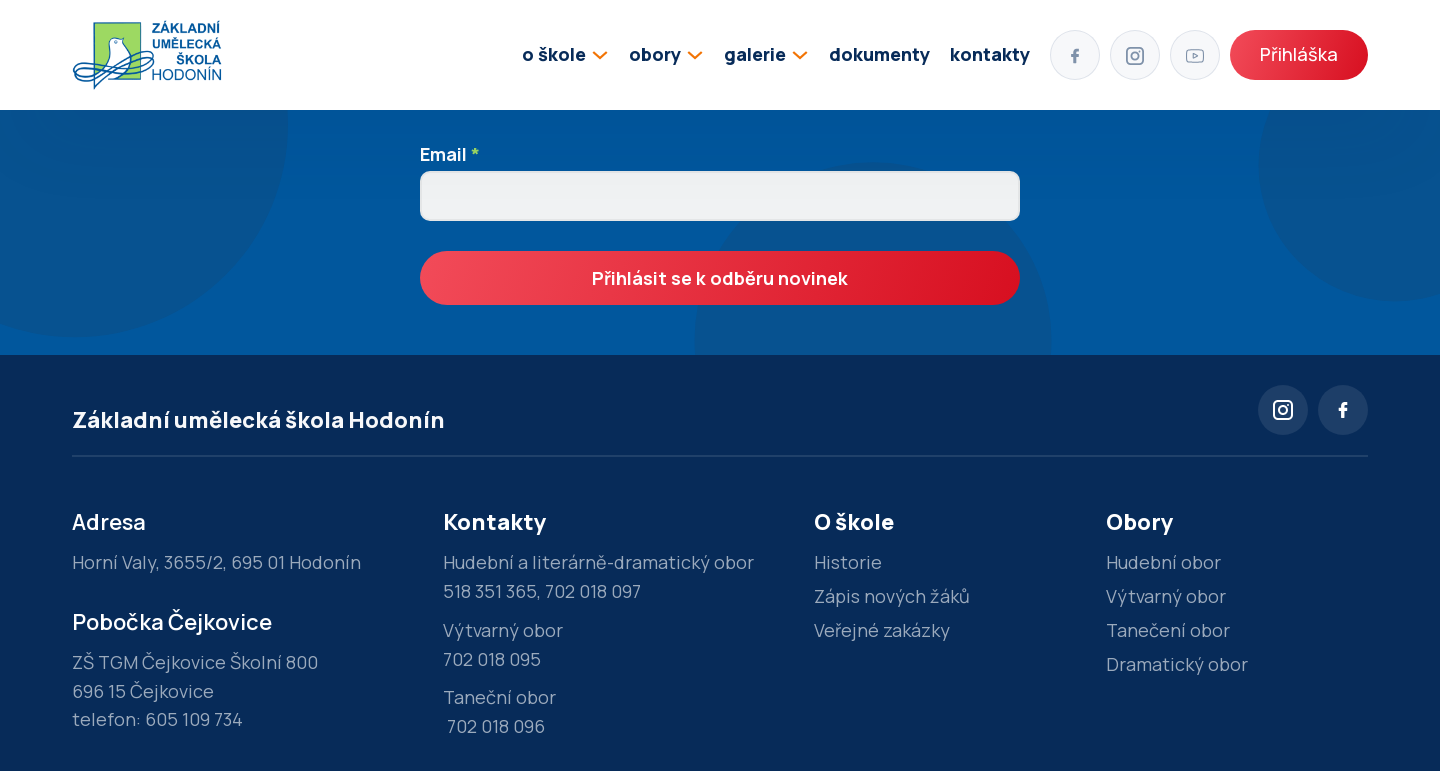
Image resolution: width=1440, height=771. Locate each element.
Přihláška (1299, 54)
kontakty (990, 54)
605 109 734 (194, 719)
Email (450, 154)
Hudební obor (1163, 562)
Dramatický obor (1177, 664)
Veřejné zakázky (882, 630)
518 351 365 (490, 591)
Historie (848, 562)
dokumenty (879, 54)
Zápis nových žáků (892, 596)
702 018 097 (593, 591)
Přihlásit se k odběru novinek (720, 278)
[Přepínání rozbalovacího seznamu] (600, 55)
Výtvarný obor (1166, 596)
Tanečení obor (1168, 630)
